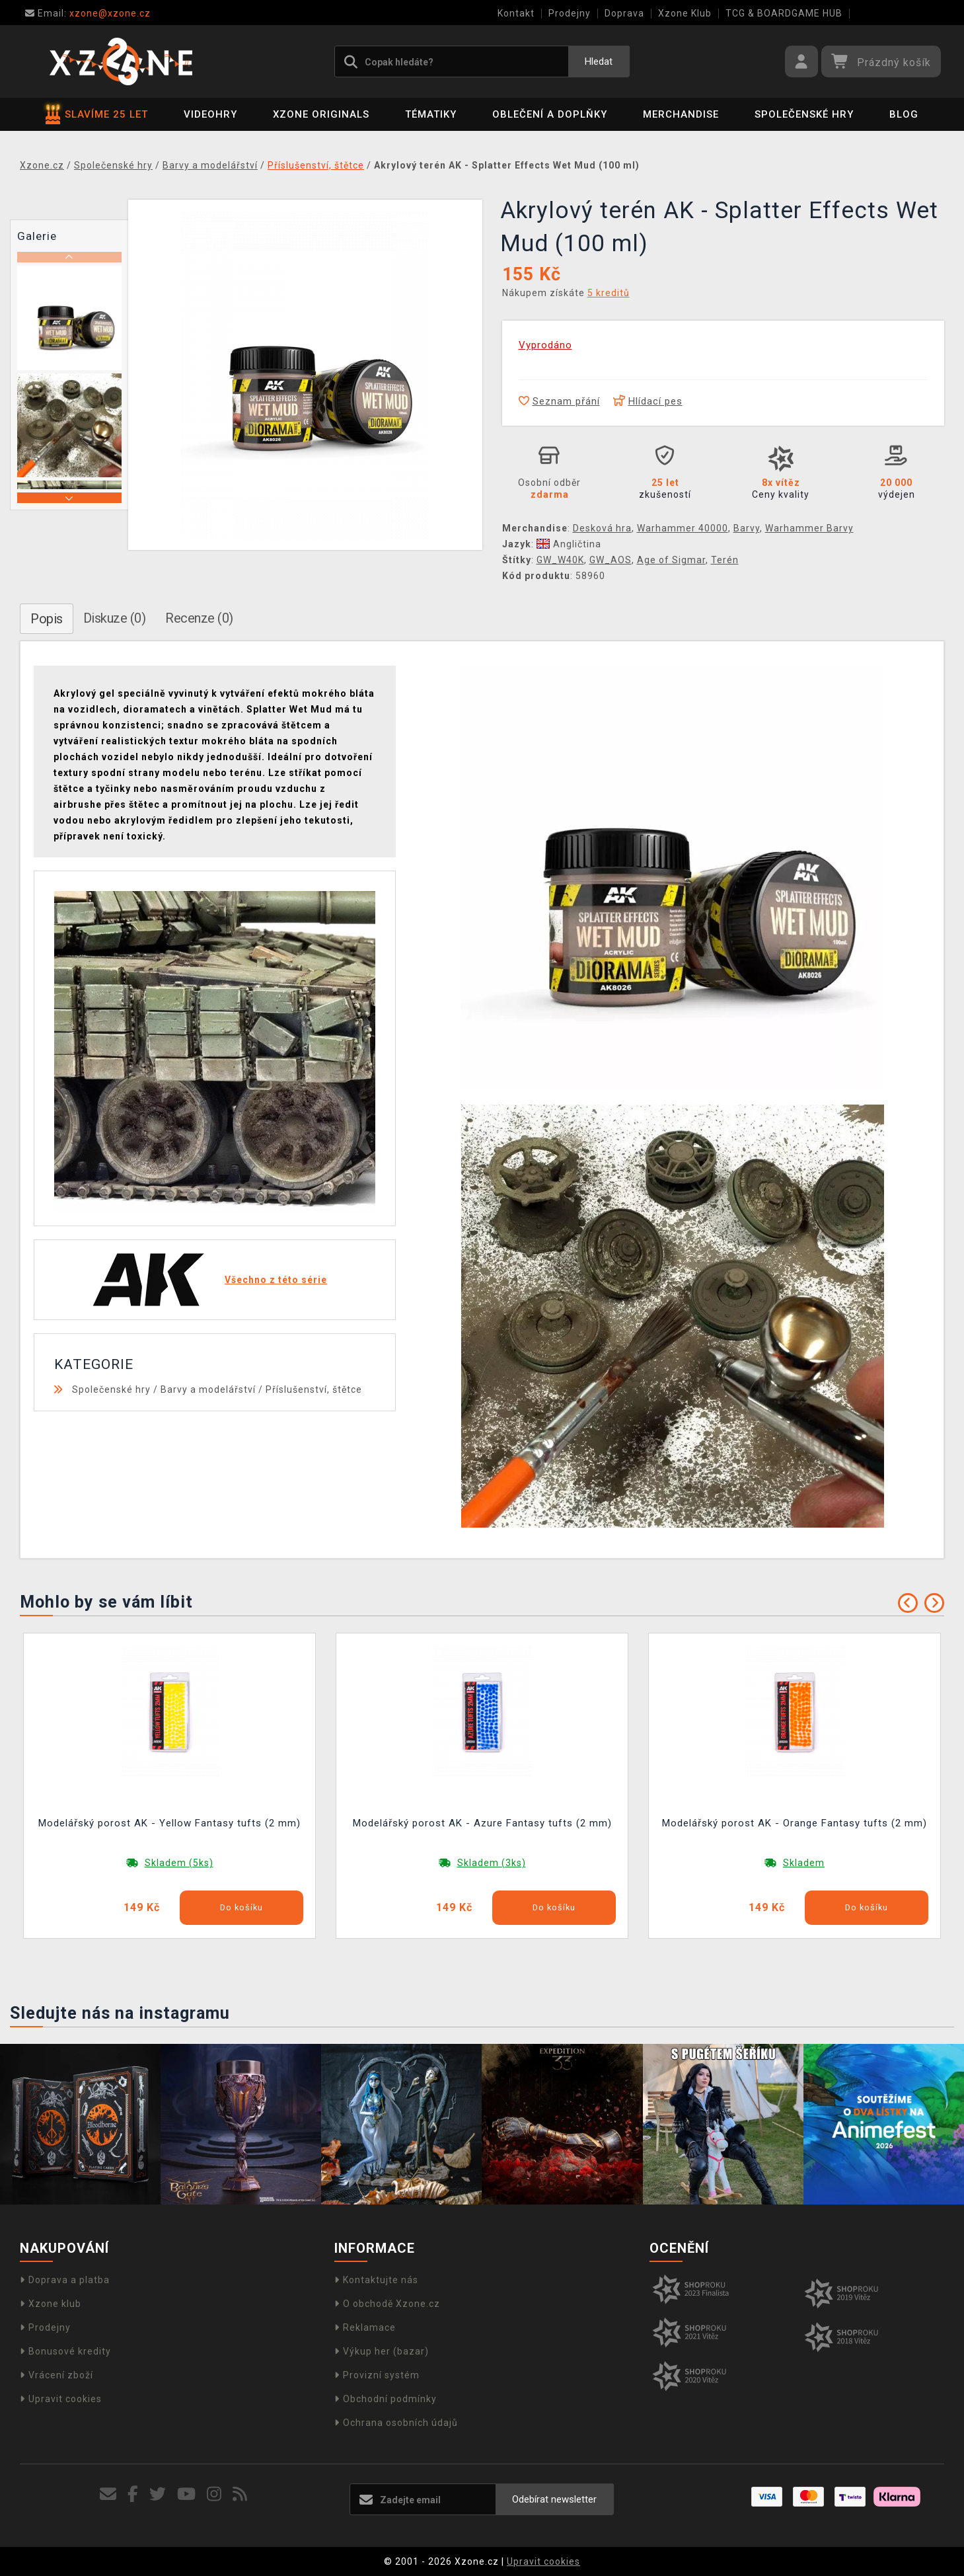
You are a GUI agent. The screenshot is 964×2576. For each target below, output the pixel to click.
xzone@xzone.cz (88, 13)
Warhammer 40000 (682, 528)
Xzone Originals (321, 114)
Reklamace (365, 2327)
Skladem (804, 1862)
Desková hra (602, 528)
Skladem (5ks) (179, 1862)
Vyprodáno (545, 345)
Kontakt (516, 13)
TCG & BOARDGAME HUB (783, 13)
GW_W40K (560, 560)
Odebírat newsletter (554, 2499)
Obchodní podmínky (385, 2399)
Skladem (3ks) (491, 1862)
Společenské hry (804, 114)
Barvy (746, 528)
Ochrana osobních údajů (396, 2422)
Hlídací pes (648, 401)
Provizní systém (377, 2375)
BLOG (903, 114)
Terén (725, 560)
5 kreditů (608, 293)
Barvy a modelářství (208, 1389)
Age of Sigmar (671, 560)
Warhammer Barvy (809, 528)
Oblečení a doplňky (549, 114)
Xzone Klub (685, 13)
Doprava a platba (65, 2280)
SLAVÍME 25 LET (97, 114)
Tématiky (431, 114)
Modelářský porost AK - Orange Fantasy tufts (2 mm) (794, 1823)
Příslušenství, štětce (314, 1389)
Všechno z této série (276, 1279)
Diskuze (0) (114, 618)
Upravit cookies (61, 2399)
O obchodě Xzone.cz (387, 2303)
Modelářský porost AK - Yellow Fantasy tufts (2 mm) (169, 1823)
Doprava (624, 13)
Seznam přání (559, 401)
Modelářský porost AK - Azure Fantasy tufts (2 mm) (482, 1823)
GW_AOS (610, 560)
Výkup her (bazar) (381, 2351)
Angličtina (569, 544)
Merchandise (681, 114)
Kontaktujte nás (376, 2280)
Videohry (210, 114)
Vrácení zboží (56, 2375)
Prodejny (569, 13)
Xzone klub (50, 2303)
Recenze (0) (199, 618)
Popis (46, 619)
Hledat (598, 61)
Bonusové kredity (65, 2351)
